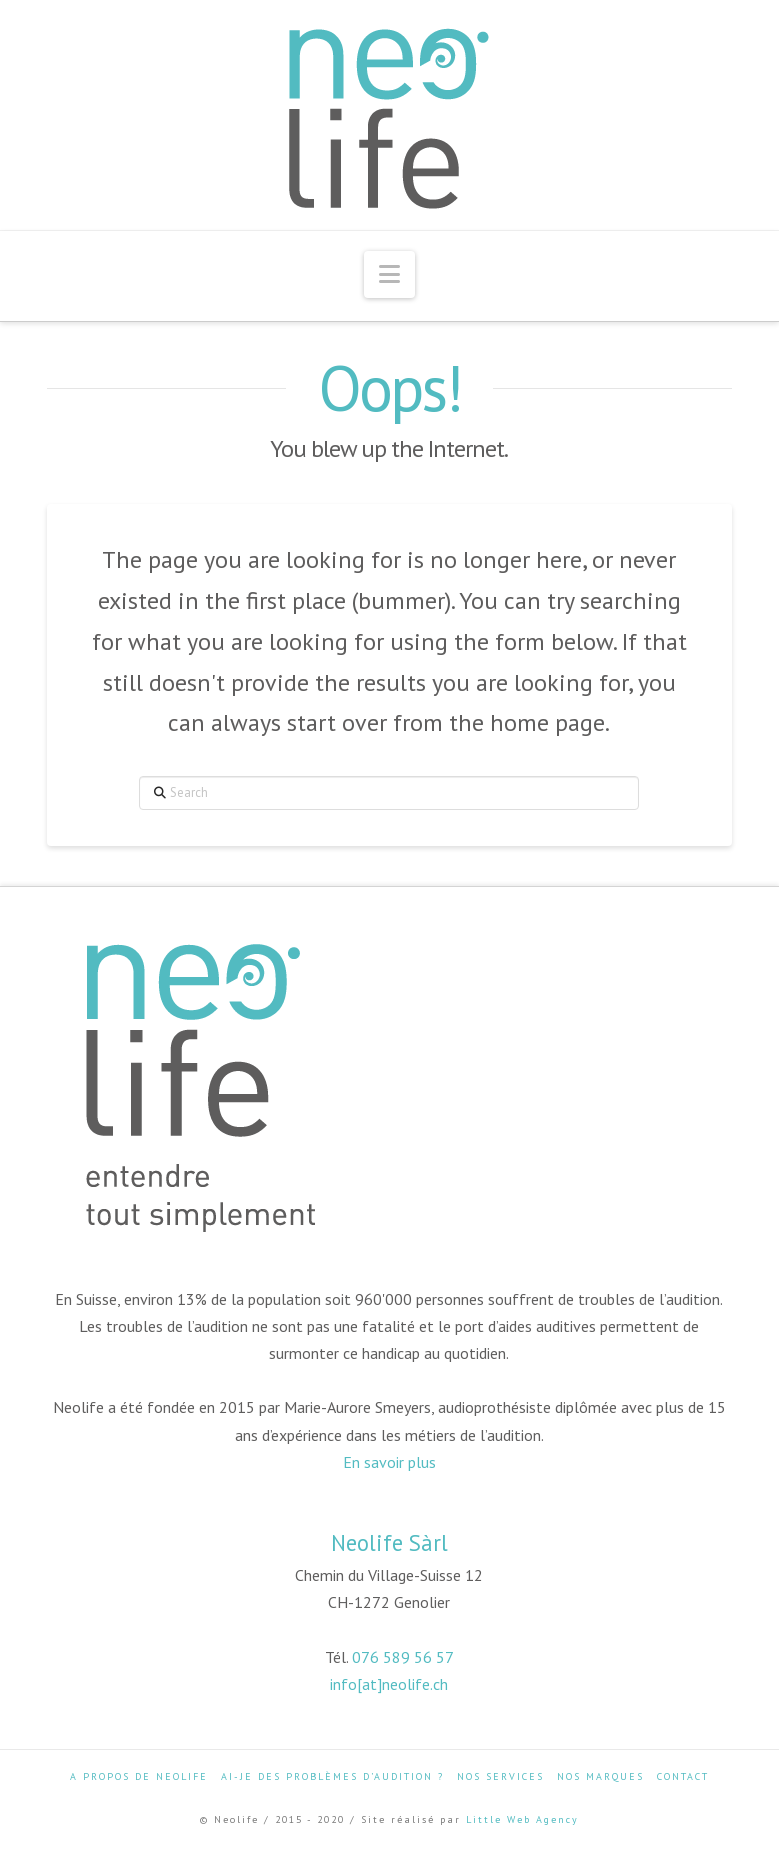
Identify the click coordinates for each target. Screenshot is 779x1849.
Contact (683, 1776)
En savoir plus (389, 1462)
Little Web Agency (522, 1819)
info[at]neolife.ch (389, 1684)
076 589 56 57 (403, 1657)
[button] (389, 274)
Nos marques (600, 1776)
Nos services (500, 1776)
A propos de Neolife (139, 1776)
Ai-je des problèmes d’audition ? (332, 1776)
